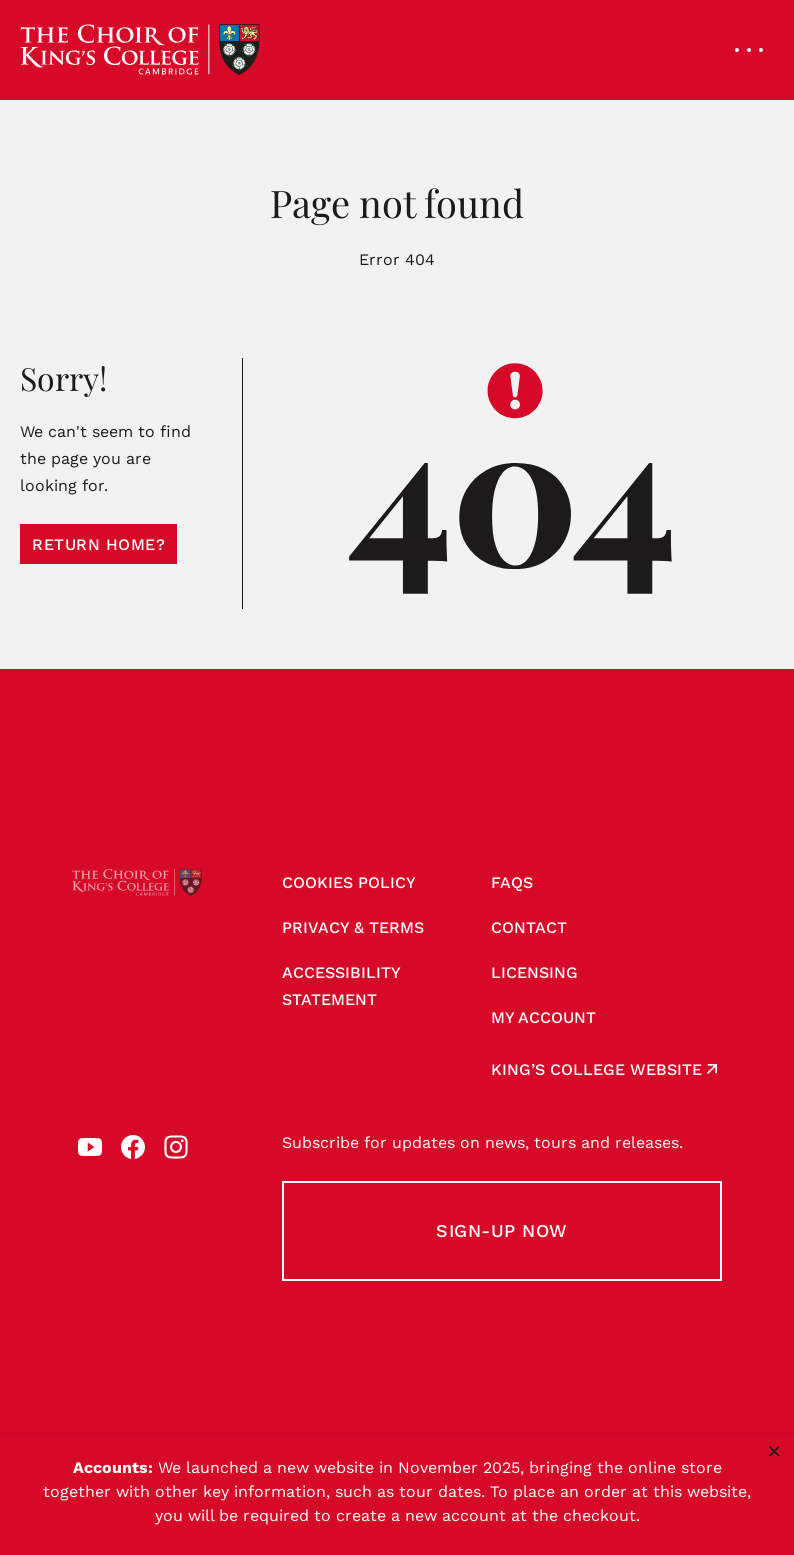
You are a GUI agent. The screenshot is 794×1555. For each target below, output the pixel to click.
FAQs (512, 882)
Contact (529, 927)
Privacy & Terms (353, 927)
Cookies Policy (349, 882)
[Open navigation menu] (749, 50)
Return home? (98, 544)
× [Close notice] (774, 1451)
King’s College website (596, 1069)
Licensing (534, 972)
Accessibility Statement (341, 986)
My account (543, 1017)
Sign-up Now (502, 1230)
